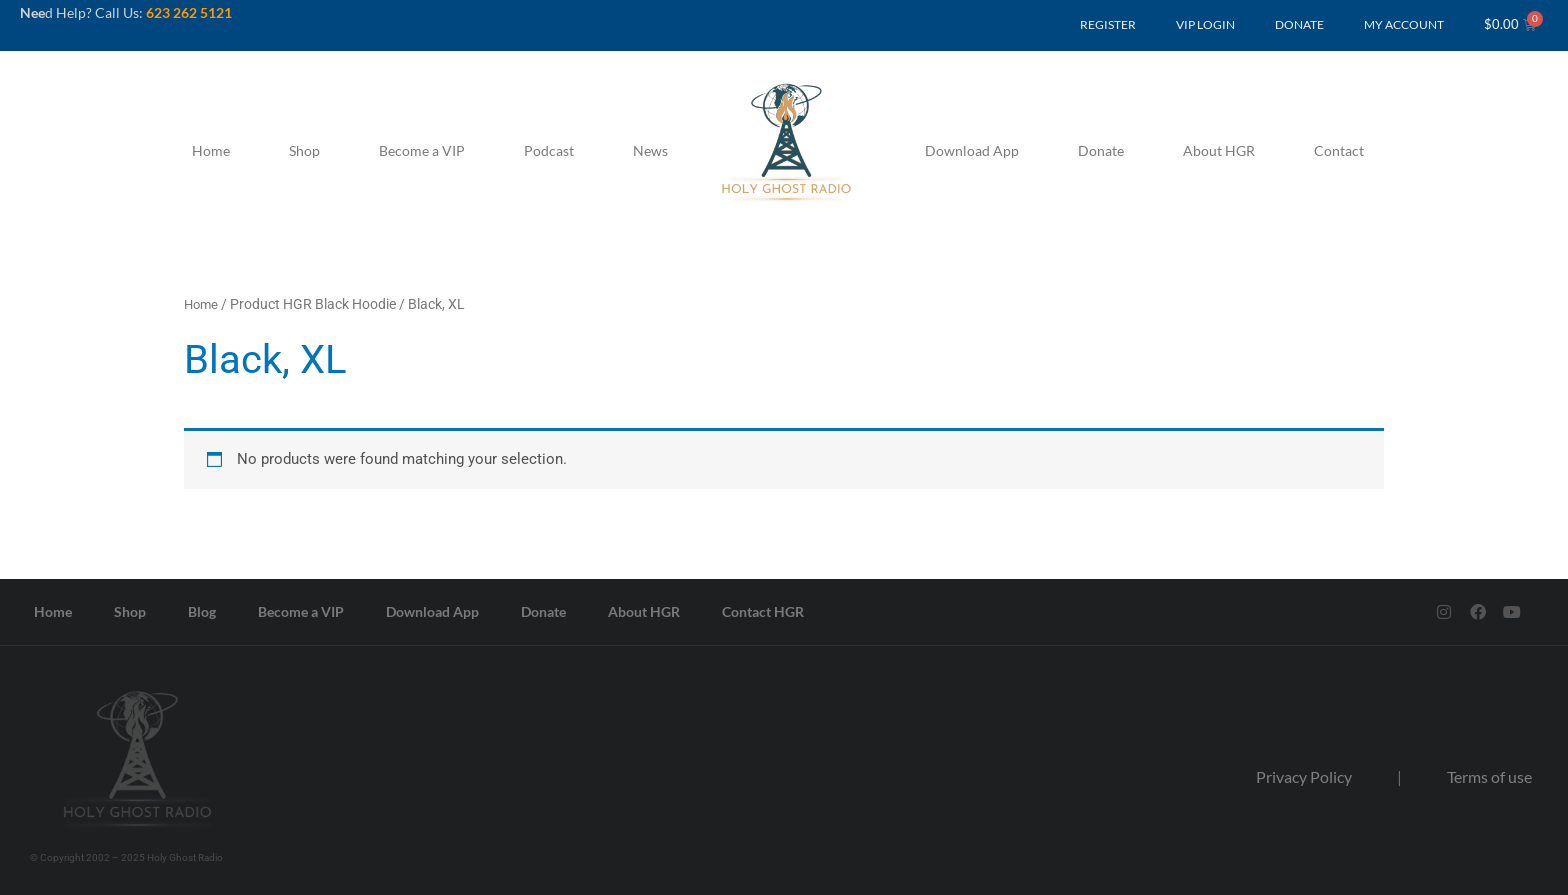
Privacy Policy (1304, 776)
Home (211, 150)
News (650, 150)
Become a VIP (422, 150)
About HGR (1219, 150)
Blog (202, 610)
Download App (972, 150)
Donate (1101, 150)
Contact (1339, 150)
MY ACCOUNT (1404, 24)
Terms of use (1489, 776)
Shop (304, 150)
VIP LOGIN (1205, 24)
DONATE (1299, 24)
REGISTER (1108, 24)
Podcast (549, 150)
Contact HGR (763, 610)
